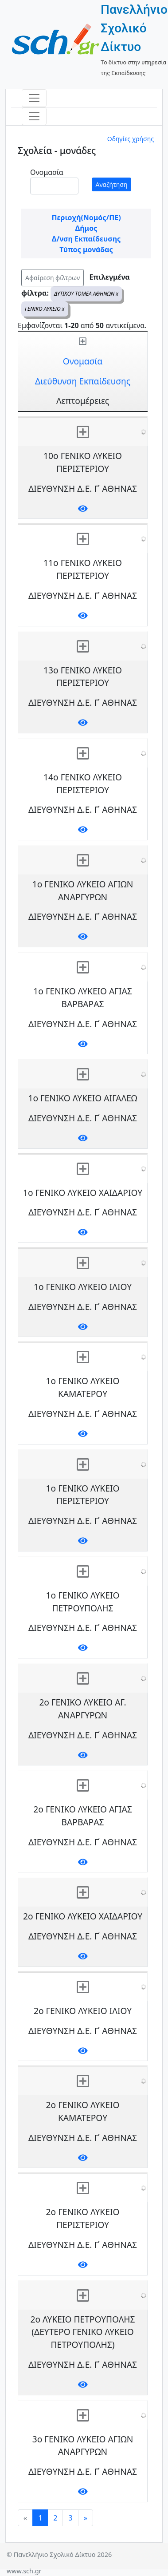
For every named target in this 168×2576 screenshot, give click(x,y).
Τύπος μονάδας (86, 249)
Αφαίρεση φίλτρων (52, 277)
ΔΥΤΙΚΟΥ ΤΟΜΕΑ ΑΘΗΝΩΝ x (86, 293)
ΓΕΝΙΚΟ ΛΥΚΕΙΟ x (45, 309)
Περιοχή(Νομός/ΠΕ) (86, 217)
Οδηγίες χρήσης (130, 139)
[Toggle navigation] (34, 98)
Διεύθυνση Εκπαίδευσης (82, 381)
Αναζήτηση (112, 184)
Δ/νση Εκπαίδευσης (86, 239)
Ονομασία (46, 172)
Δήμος (86, 228)
